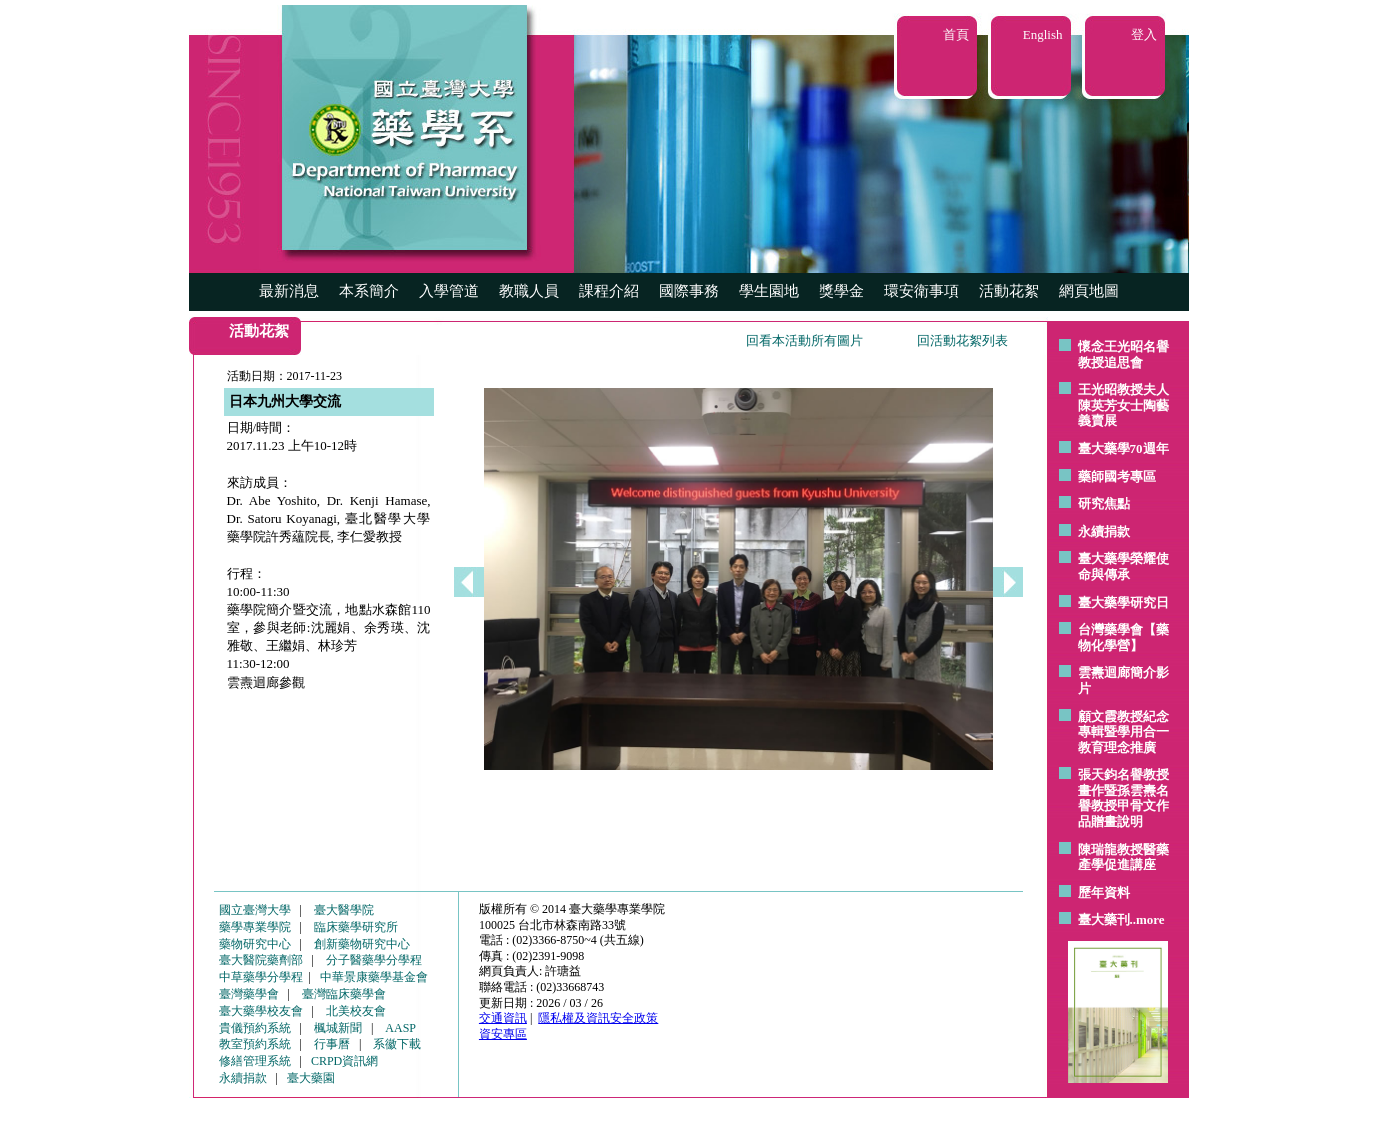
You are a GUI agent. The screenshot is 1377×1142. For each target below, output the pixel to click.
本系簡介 (369, 291)
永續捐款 (1104, 531)
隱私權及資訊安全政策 (598, 1018)
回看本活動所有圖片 (804, 340)
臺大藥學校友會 (261, 1011)
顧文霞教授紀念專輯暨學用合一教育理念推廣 (1123, 732)
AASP (400, 1028)
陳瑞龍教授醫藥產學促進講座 (1123, 857)
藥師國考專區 (1117, 476)
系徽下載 (397, 1044)
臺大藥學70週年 (1123, 448)
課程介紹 (609, 291)
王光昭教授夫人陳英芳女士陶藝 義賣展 (1123, 405)
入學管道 (449, 291)
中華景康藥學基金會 (374, 977)
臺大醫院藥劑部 (261, 960)
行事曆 (332, 1044)
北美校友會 (356, 1011)
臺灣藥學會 (249, 994)
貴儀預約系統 (255, 1028)
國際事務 (689, 291)
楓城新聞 (338, 1028)
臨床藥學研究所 (356, 927)
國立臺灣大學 (255, 910)
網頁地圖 (1089, 291)
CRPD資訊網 (344, 1061)
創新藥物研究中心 (362, 944)
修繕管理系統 (255, 1061)
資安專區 (503, 1034)
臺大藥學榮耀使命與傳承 (1123, 566)
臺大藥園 (311, 1078)
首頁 (956, 34)
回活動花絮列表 (962, 340)
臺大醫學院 (344, 910)
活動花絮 (1009, 291)
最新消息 (289, 291)
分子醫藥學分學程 (374, 960)
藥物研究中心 (255, 944)
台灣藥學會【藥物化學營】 (1123, 637)
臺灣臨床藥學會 (344, 994)
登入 (1144, 34)
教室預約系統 (255, 1044)
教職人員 (529, 291)
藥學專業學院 (255, 927)
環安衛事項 (921, 291)
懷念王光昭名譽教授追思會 (1123, 354)
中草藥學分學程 (261, 977)
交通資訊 (503, 1018)
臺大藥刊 (1104, 919)
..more (1147, 919)
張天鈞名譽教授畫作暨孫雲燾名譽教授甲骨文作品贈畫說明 (1123, 798)
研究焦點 (1104, 503)
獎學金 (841, 291)
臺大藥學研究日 (1123, 602)
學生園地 (769, 291)
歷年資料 (1104, 892)
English (1043, 34)
